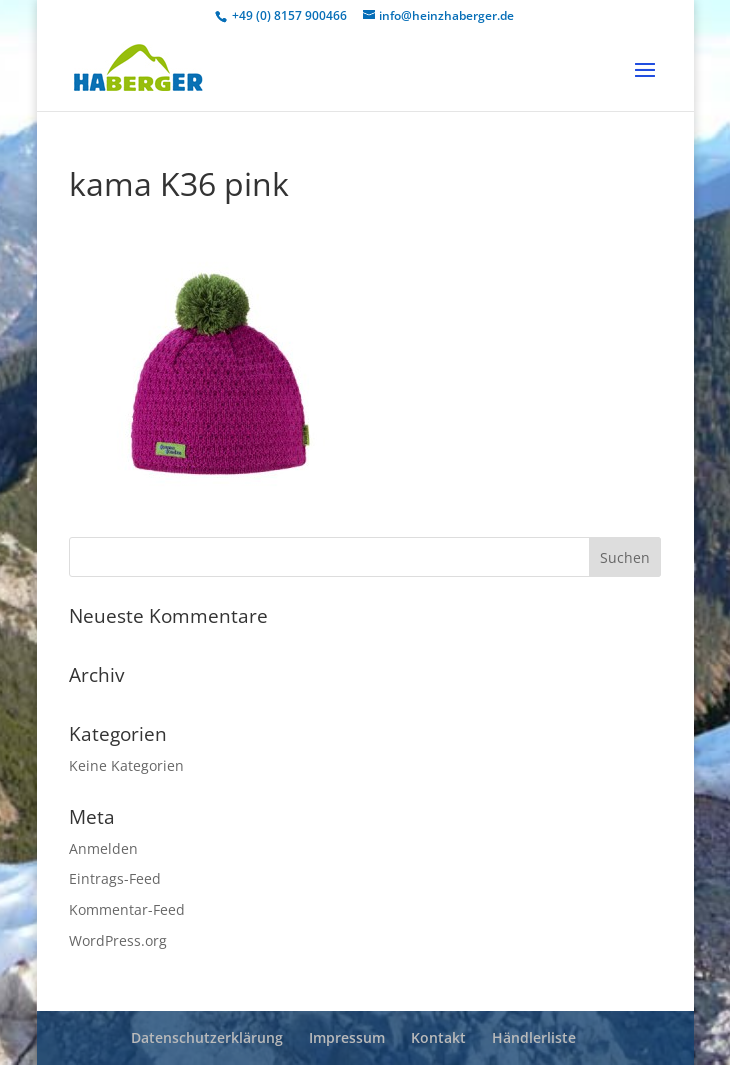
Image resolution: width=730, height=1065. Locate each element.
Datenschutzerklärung (207, 1037)
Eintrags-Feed (115, 878)
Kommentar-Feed (127, 909)
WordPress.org (118, 940)
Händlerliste (534, 1037)
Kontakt (438, 1037)
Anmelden (103, 848)
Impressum (347, 1037)
